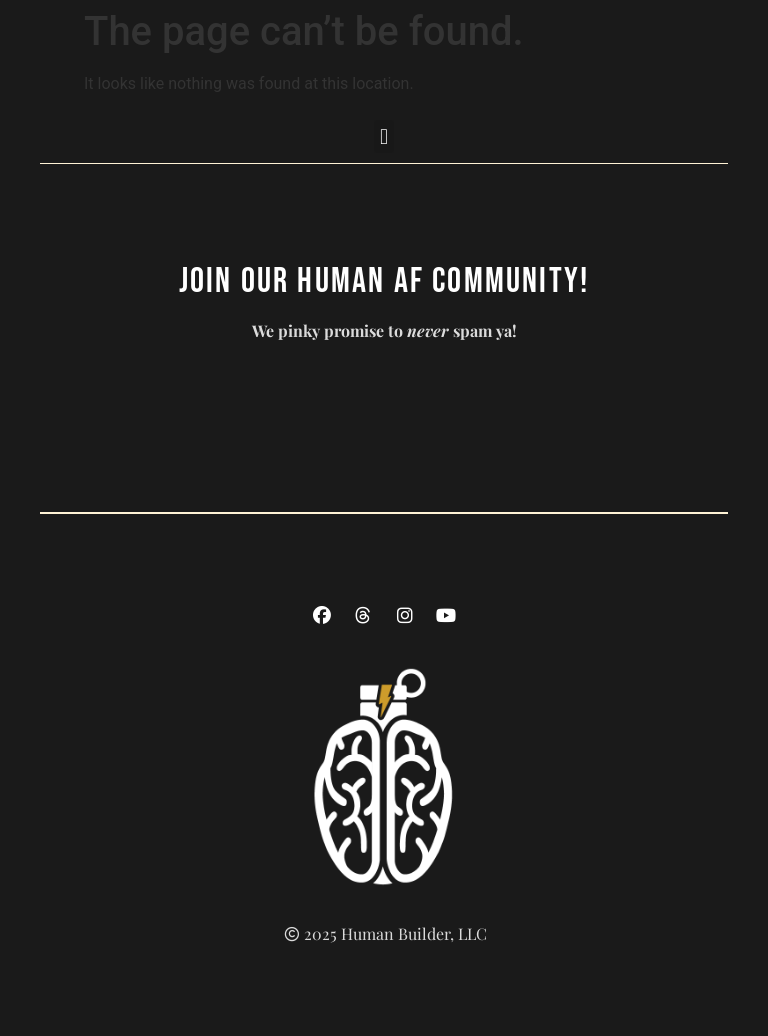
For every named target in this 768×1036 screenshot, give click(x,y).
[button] (383, 136)
